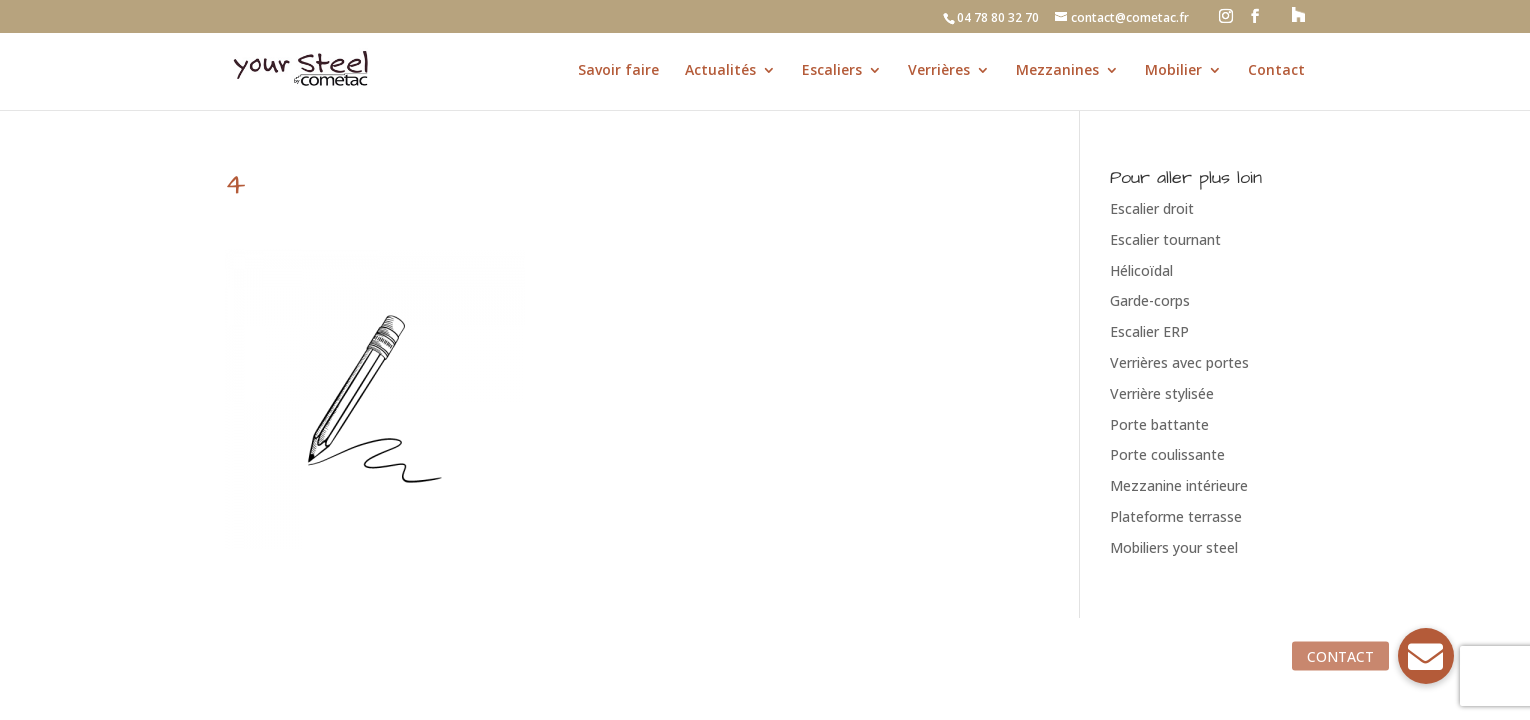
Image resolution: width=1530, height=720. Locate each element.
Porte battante (1159, 424)
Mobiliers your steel (1174, 547)
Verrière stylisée (1162, 393)
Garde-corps (1150, 300)
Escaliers (832, 71)
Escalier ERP (1149, 331)
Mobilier (1173, 71)
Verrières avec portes (1179, 362)
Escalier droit (1152, 208)
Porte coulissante (1167, 454)
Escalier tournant (1165, 239)
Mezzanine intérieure (1179, 485)
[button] (1426, 656)
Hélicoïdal (1141, 270)
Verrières (939, 71)
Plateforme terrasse (1176, 516)
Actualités (720, 71)
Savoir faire (618, 71)
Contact (1276, 71)
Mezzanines (1057, 71)
